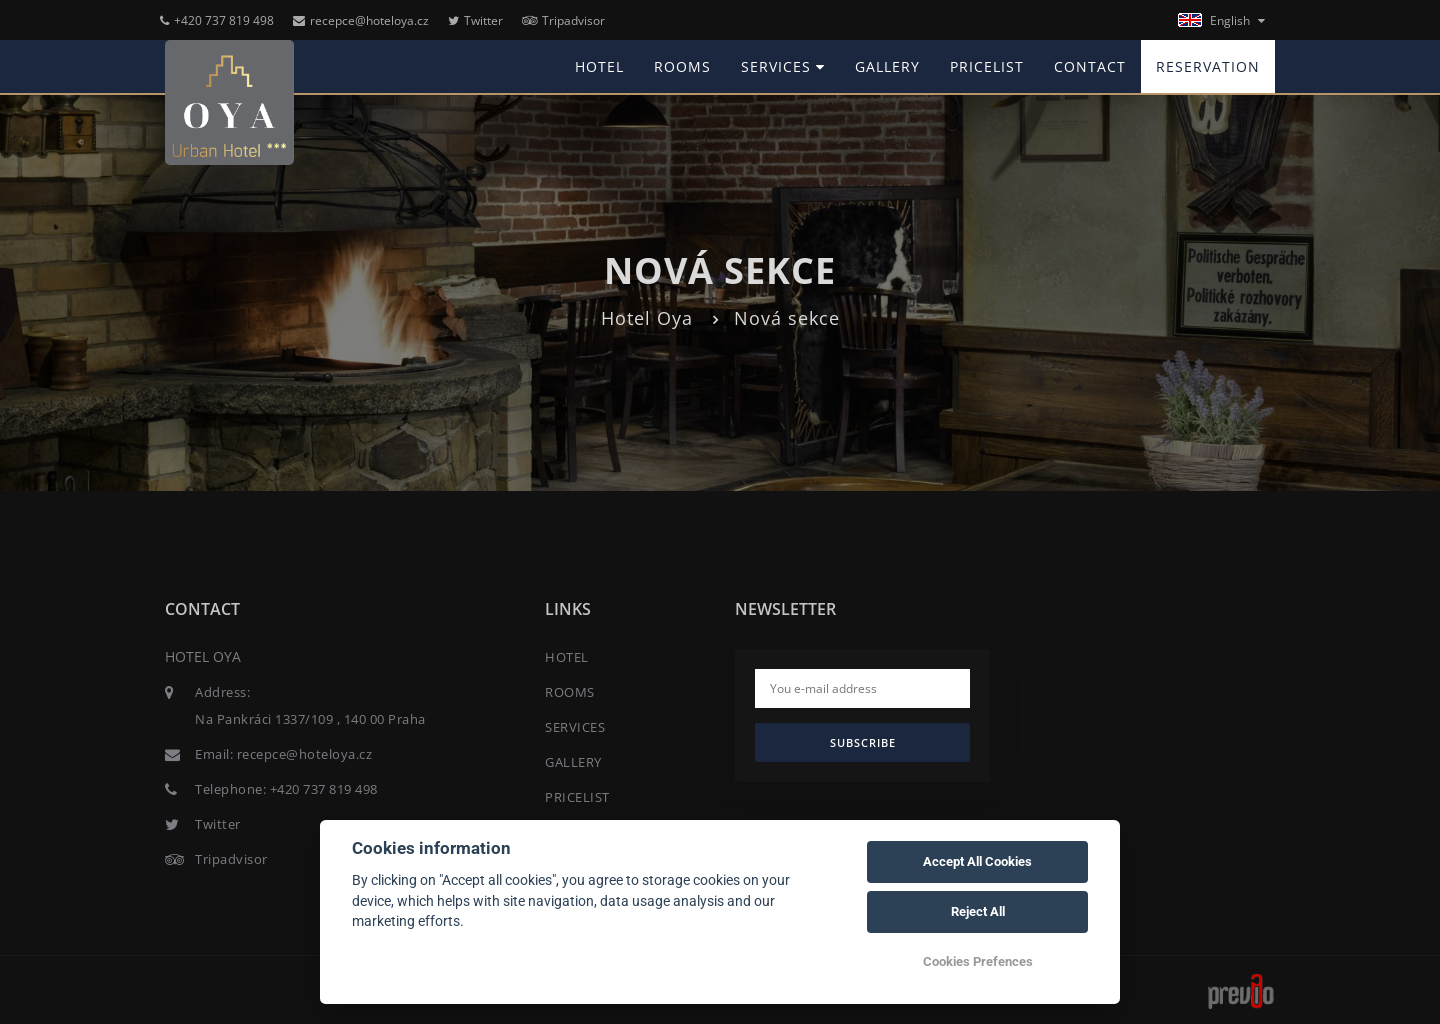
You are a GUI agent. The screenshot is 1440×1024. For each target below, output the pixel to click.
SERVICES (783, 66)
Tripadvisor (563, 20)
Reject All (978, 911)
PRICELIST (987, 66)
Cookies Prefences (978, 961)
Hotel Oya (647, 318)
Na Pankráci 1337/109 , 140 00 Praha (310, 719)
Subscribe (863, 742)
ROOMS (682, 66)
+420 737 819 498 (217, 20)
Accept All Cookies (977, 861)
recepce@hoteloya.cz (361, 20)
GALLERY (887, 66)
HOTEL (599, 66)
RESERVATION (1208, 66)
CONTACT (1090, 66)
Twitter (475, 20)
